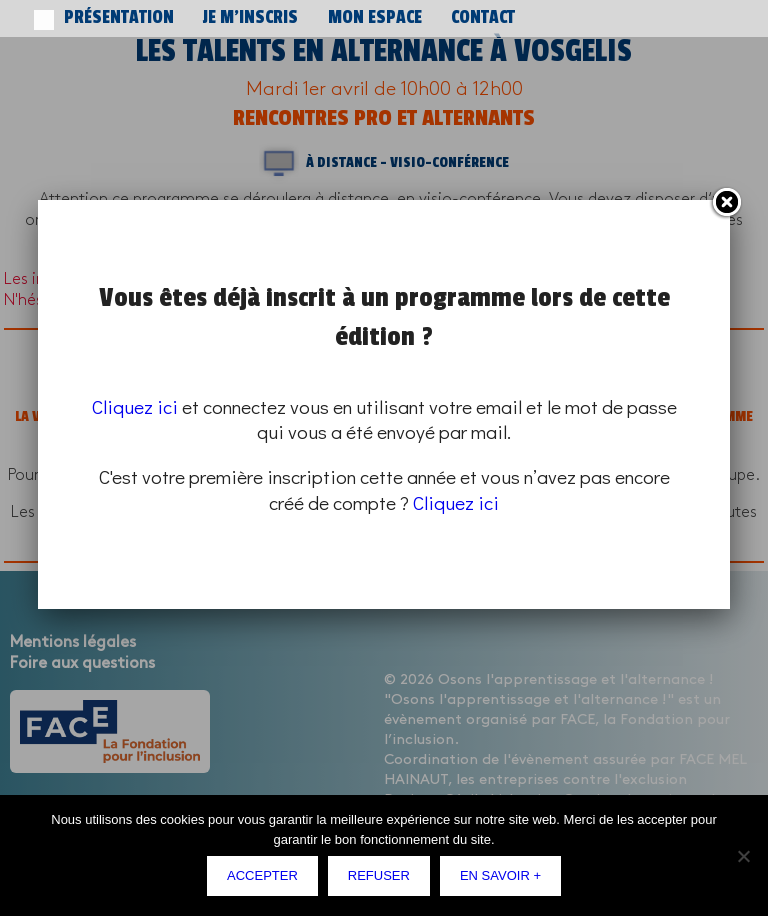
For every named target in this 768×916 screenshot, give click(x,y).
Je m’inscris (192, 18)
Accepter (262, 875)
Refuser (379, 875)
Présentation (97, 18)
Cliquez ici (135, 406)
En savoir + (500, 875)
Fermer (726, 203)
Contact (357, 18)
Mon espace (280, 18)
